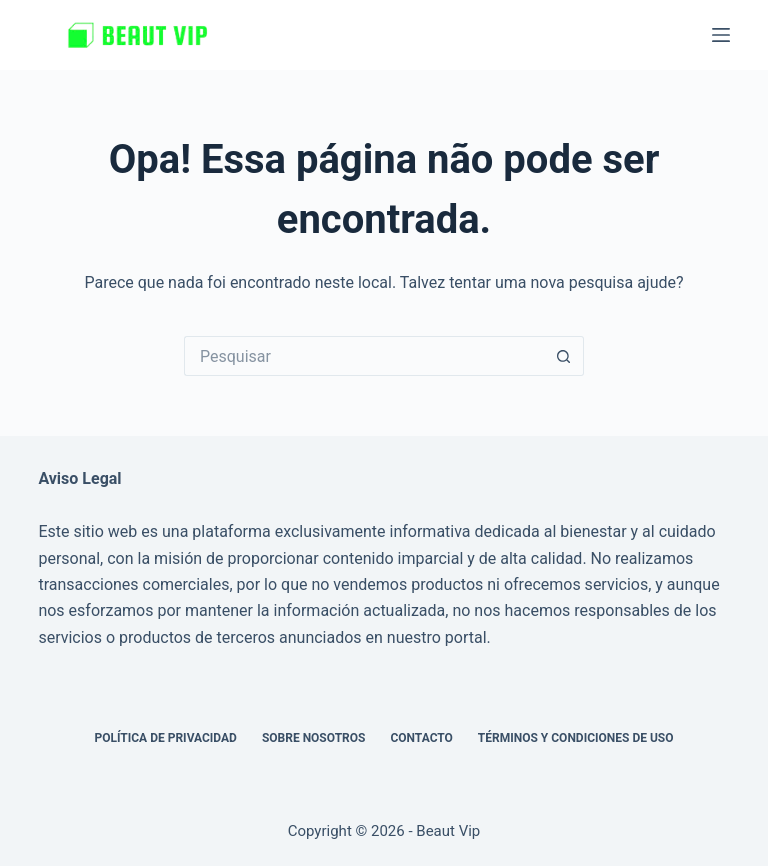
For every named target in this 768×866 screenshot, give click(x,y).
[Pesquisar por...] (364, 356)
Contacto (421, 738)
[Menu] (721, 35)
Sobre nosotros (314, 738)
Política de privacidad (165, 738)
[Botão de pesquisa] (564, 356)
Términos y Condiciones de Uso (576, 738)
